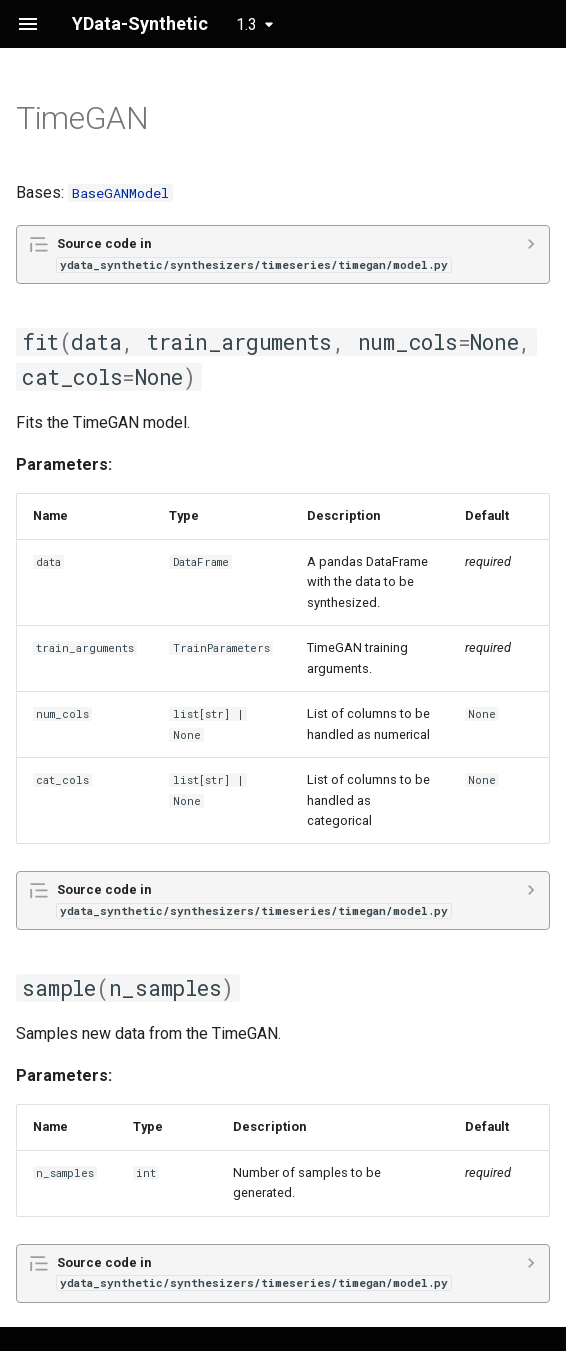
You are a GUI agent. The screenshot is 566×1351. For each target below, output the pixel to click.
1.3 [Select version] (246, 24)
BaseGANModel (120, 193)
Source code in (254, 253)
